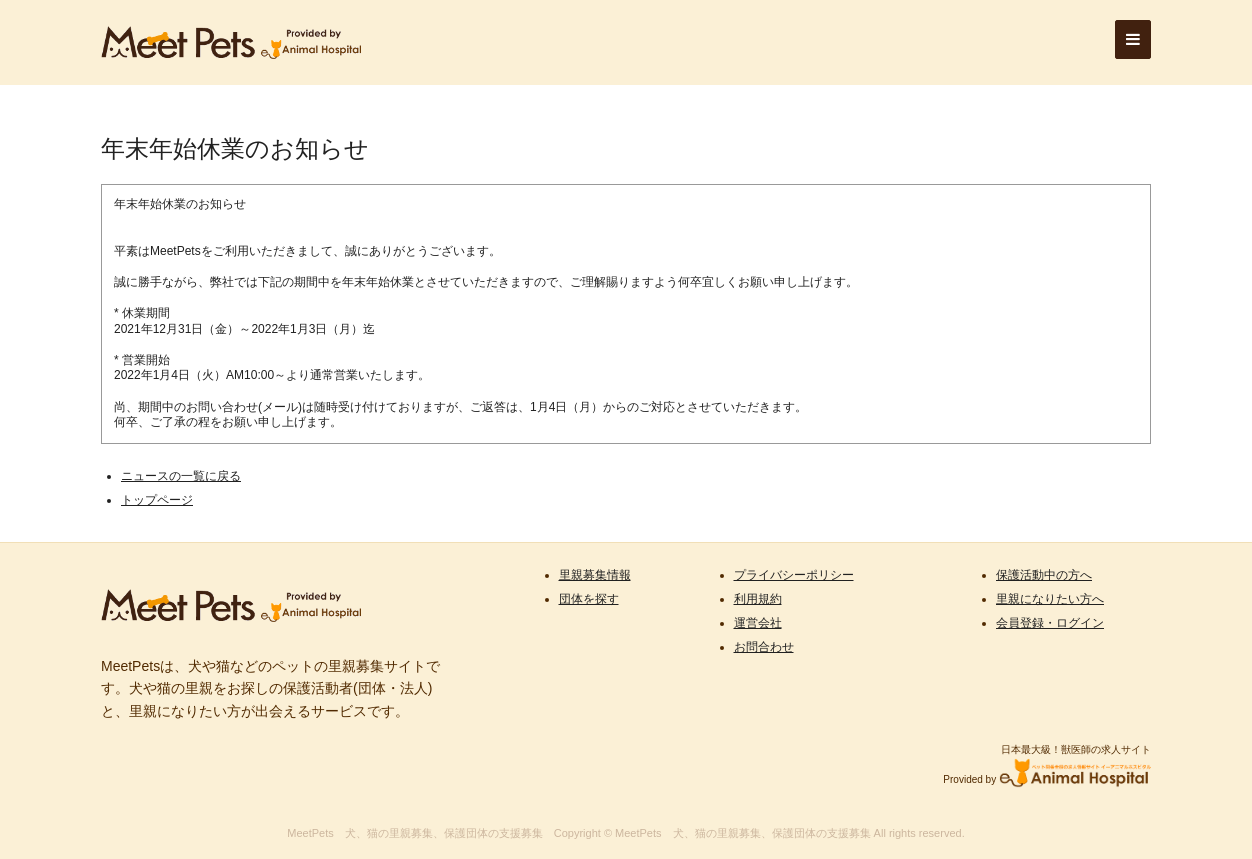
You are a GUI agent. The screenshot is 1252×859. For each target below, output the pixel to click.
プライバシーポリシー (794, 575)
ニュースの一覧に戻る (181, 476)
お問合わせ (764, 647)
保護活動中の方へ (1044, 575)
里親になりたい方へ (1050, 599)
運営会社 (758, 623)
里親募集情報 (595, 575)
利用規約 (758, 599)
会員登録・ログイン (1050, 623)
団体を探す (589, 599)
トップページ (157, 500)
